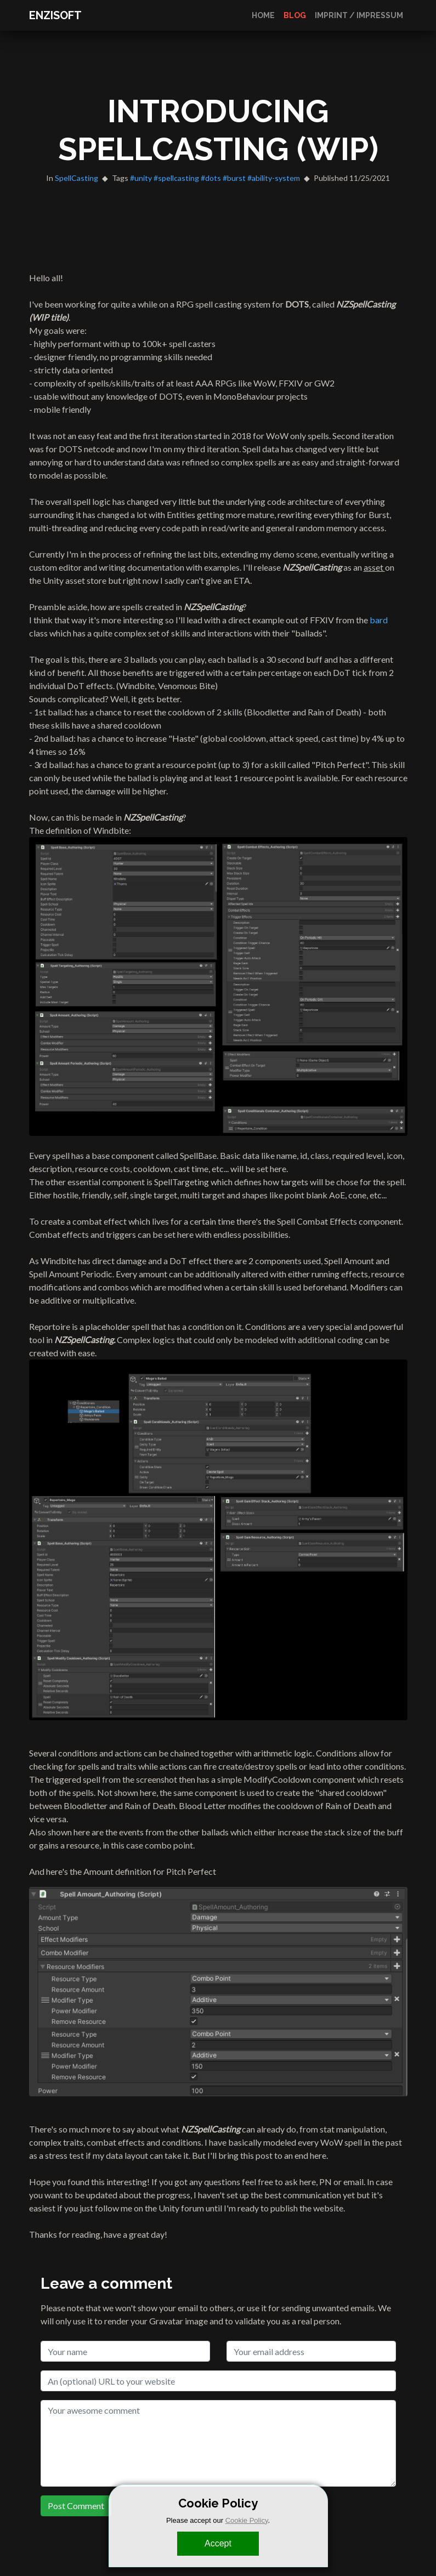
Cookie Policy (246, 2520)
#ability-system (273, 178)
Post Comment (76, 2505)
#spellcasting (176, 178)
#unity (141, 178)
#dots (211, 178)
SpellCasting (76, 178)
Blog (295, 15)
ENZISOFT (55, 15)
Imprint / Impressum (359, 15)
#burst (234, 178)
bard (379, 620)
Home (263, 15)
